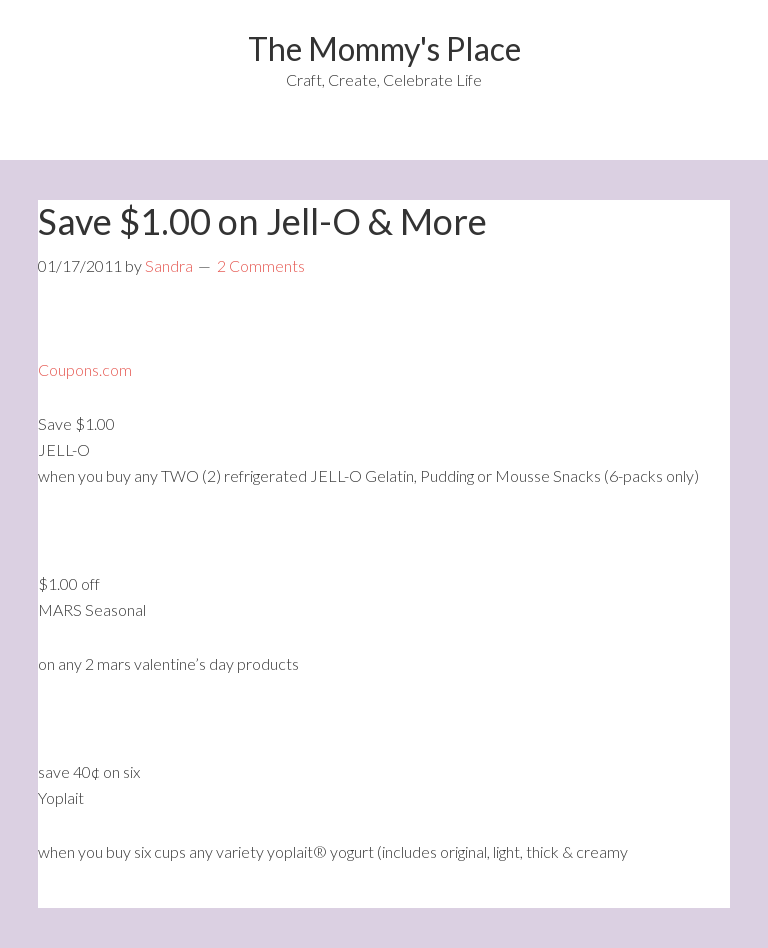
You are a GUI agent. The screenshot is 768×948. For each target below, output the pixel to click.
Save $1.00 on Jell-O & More (262, 221)
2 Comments (261, 265)
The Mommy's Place (384, 48)
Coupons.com (85, 369)
